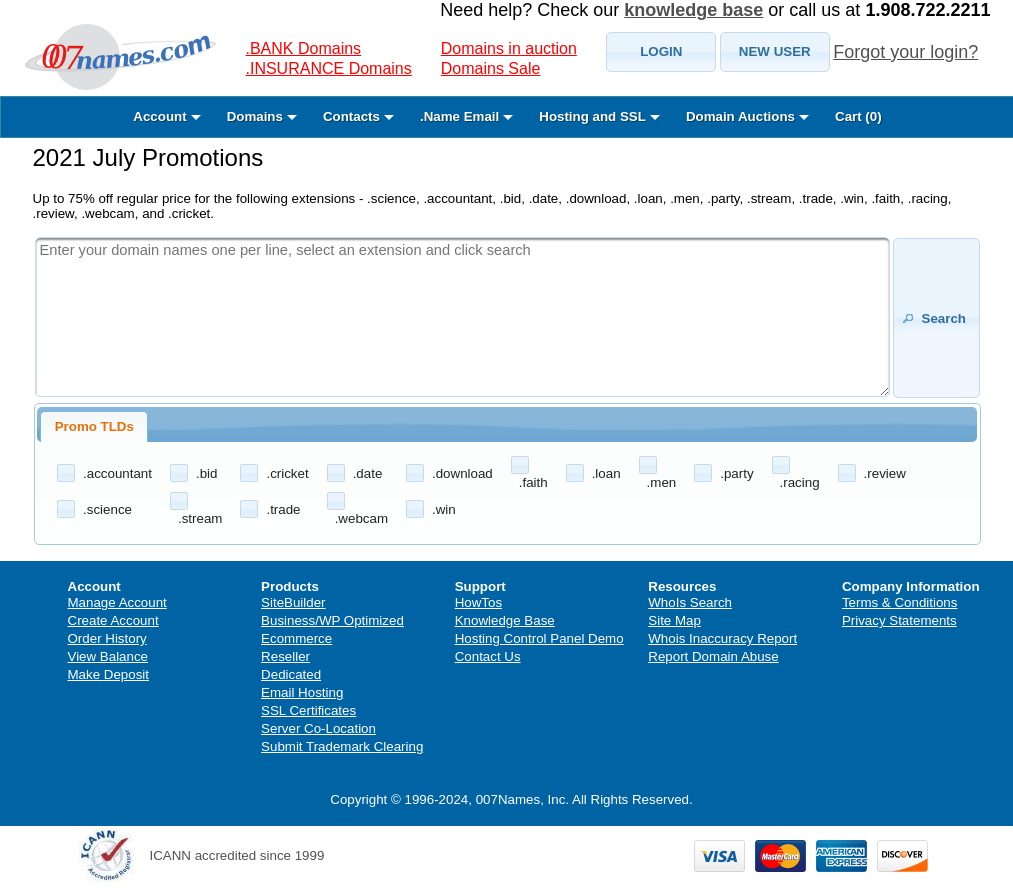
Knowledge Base (505, 620)
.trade (283, 509)
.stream (200, 518)
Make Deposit (109, 674)
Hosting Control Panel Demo (539, 638)
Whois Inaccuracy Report (722, 638)
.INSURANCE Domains (329, 68)
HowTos (478, 602)
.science (107, 509)
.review (885, 473)
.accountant (117, 473)
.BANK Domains (304, 48)
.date (368, 473)
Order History (107, 638)
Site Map (674, 620)
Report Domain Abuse (713, 656)
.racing (800, 482)
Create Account (113, 620)
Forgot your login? (905, 52)
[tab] (94, 427)
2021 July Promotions (148, 157)
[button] (661, 52)
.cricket (287, 473)
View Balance (108, 656)
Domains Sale (491, 68)
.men (662, 482)
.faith (533, 482)
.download (462, 473)
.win (444, 509)
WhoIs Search (690, 602)
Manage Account (117, 602)
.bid (207, 473)
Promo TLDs (94, 426)
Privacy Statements (899, 620)
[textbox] (462, 317)
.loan (606, 473)
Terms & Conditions (900, 602)
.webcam (361, 518)
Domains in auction (509, 48)
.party (736, 473)
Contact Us (488, 656)
